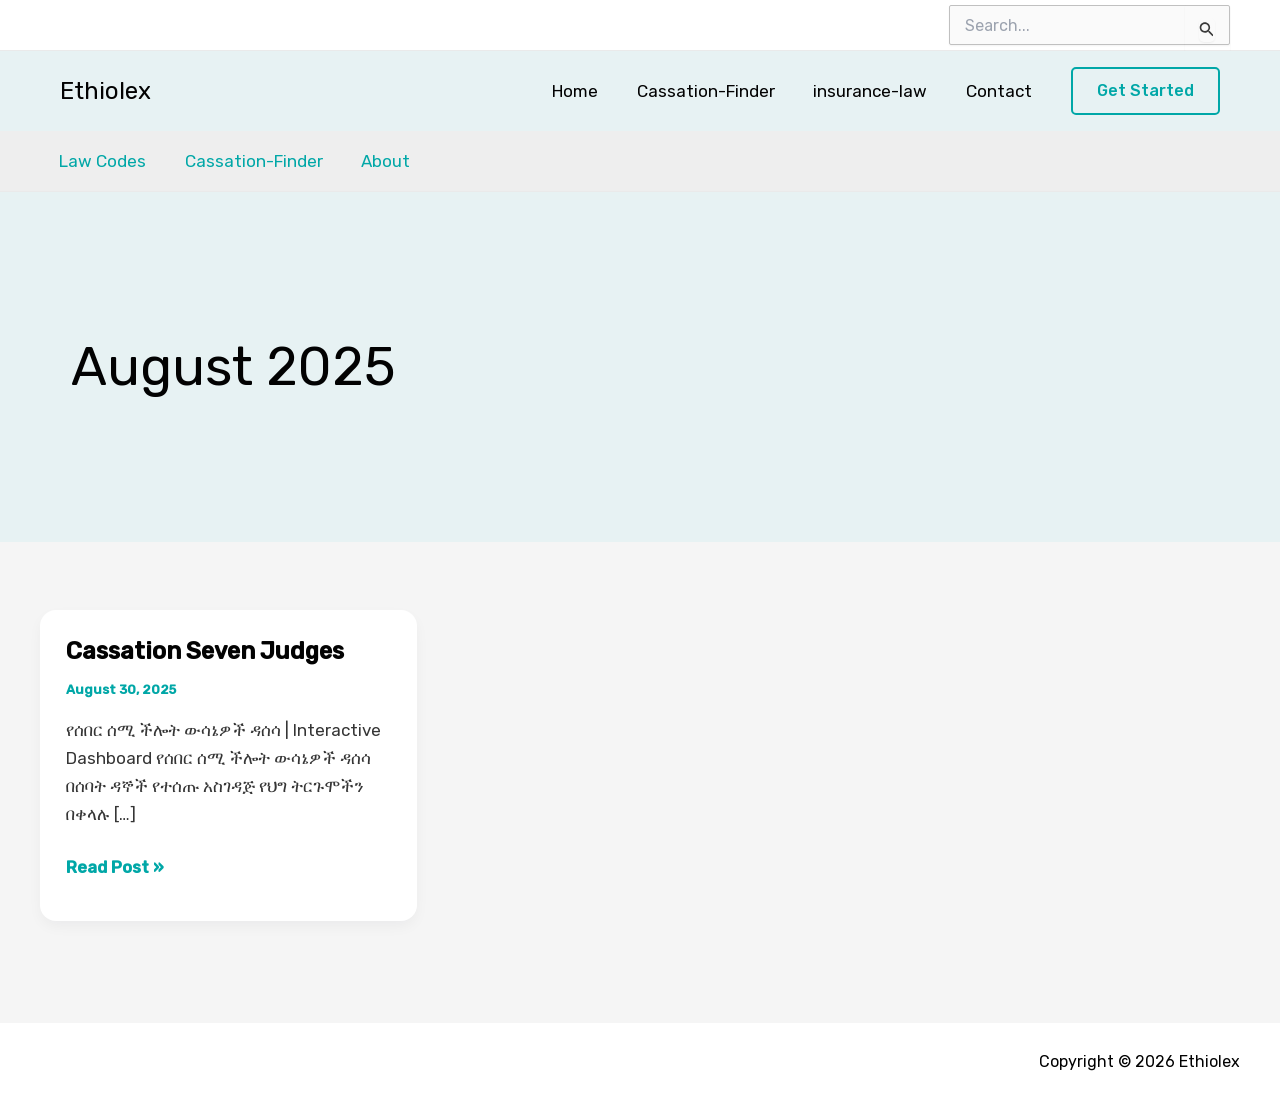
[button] (1145, 91)
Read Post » (115, 867)
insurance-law (877, 91)
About (374, 161)
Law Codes (100, 161)
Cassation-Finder (717, 91)
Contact (1001, 91)
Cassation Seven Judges (210, 651)
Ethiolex (105, 91)
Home (591, 91)
